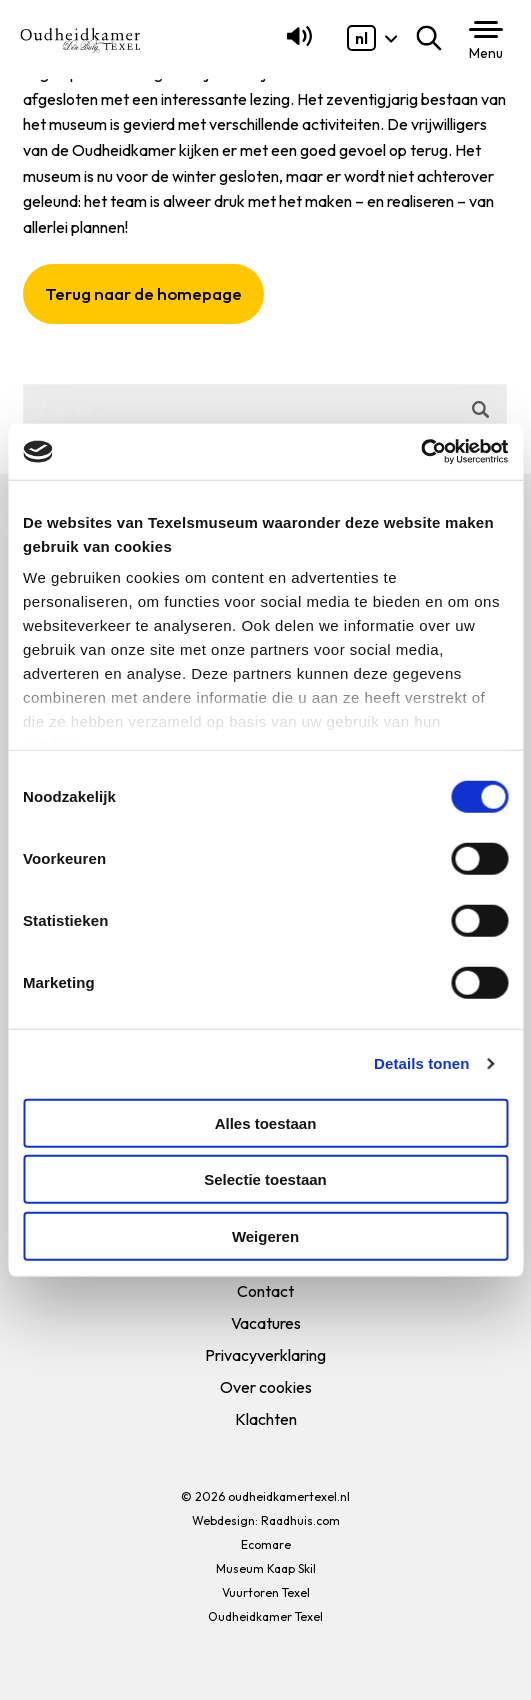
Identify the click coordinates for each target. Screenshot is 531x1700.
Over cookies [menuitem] (266, 1387)
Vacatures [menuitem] (266, 1323)
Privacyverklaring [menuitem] (265, 1355)
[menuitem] (361, 38)
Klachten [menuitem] (266, 1419)
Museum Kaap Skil (266, 1568)
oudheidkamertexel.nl (289, 1496)
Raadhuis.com (300, 1520)
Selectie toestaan (265, 1179)
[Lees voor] (295, 45)
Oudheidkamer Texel (265, 1616)
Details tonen (421, 1063)
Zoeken (433, 38)
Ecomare (266, 1544)
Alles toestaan (266, 1122)
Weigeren (265, 1235)
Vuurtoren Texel (266, 1592)
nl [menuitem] (361, 38)
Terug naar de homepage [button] (143, 293)
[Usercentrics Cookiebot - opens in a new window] (420, 452)
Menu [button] (486, 53)
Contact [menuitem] (265, 1291)
